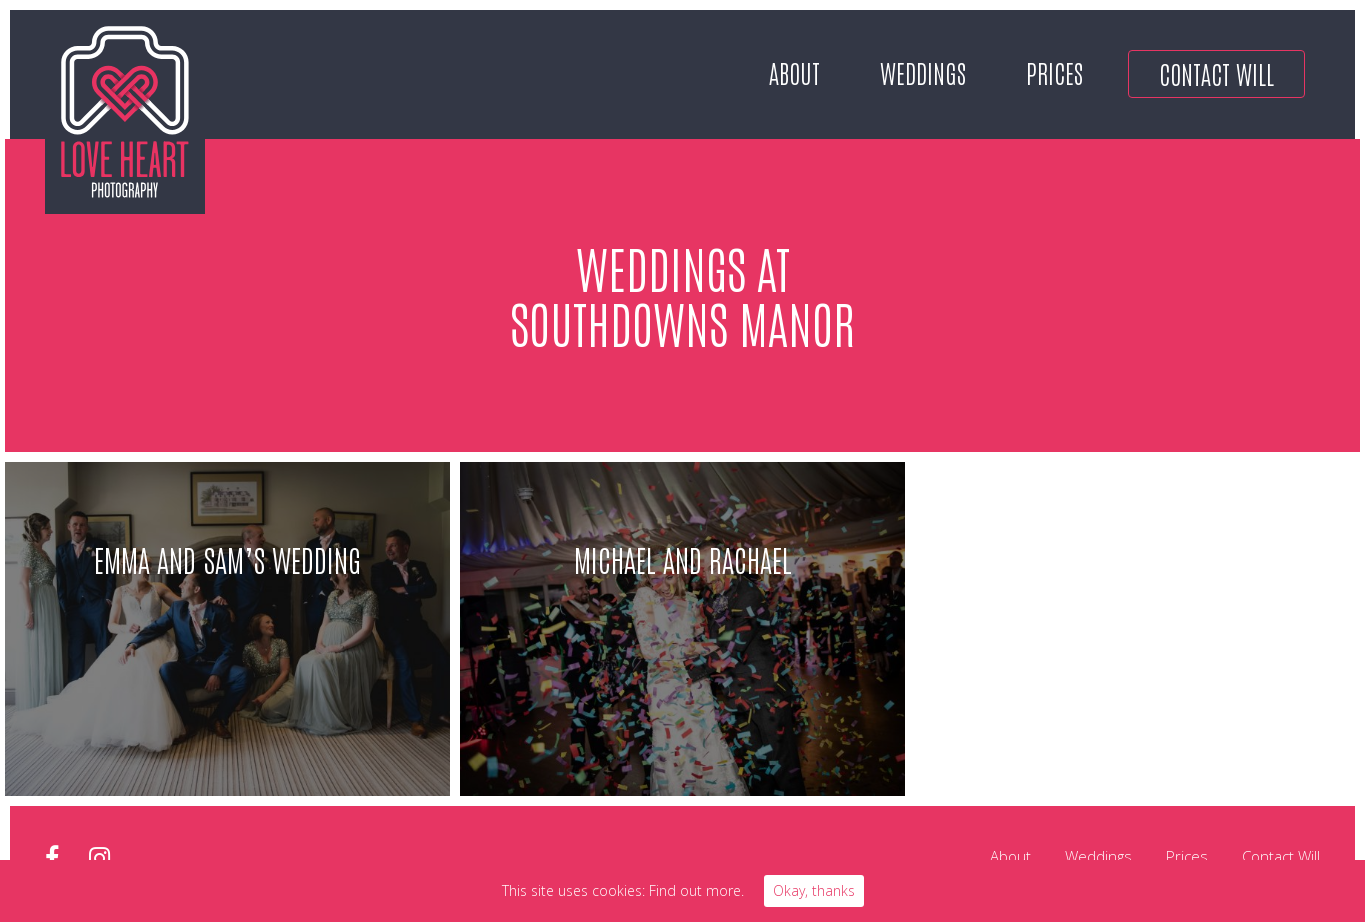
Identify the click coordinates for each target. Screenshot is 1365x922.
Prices (1054, 72)
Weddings (923, 72)
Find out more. (696, 890)
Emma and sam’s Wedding (227, 558)
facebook (52, 858)
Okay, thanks (814, 890)
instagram (99, 858)
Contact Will (1216, 73)
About (794, 72)
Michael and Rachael (683, 558)
